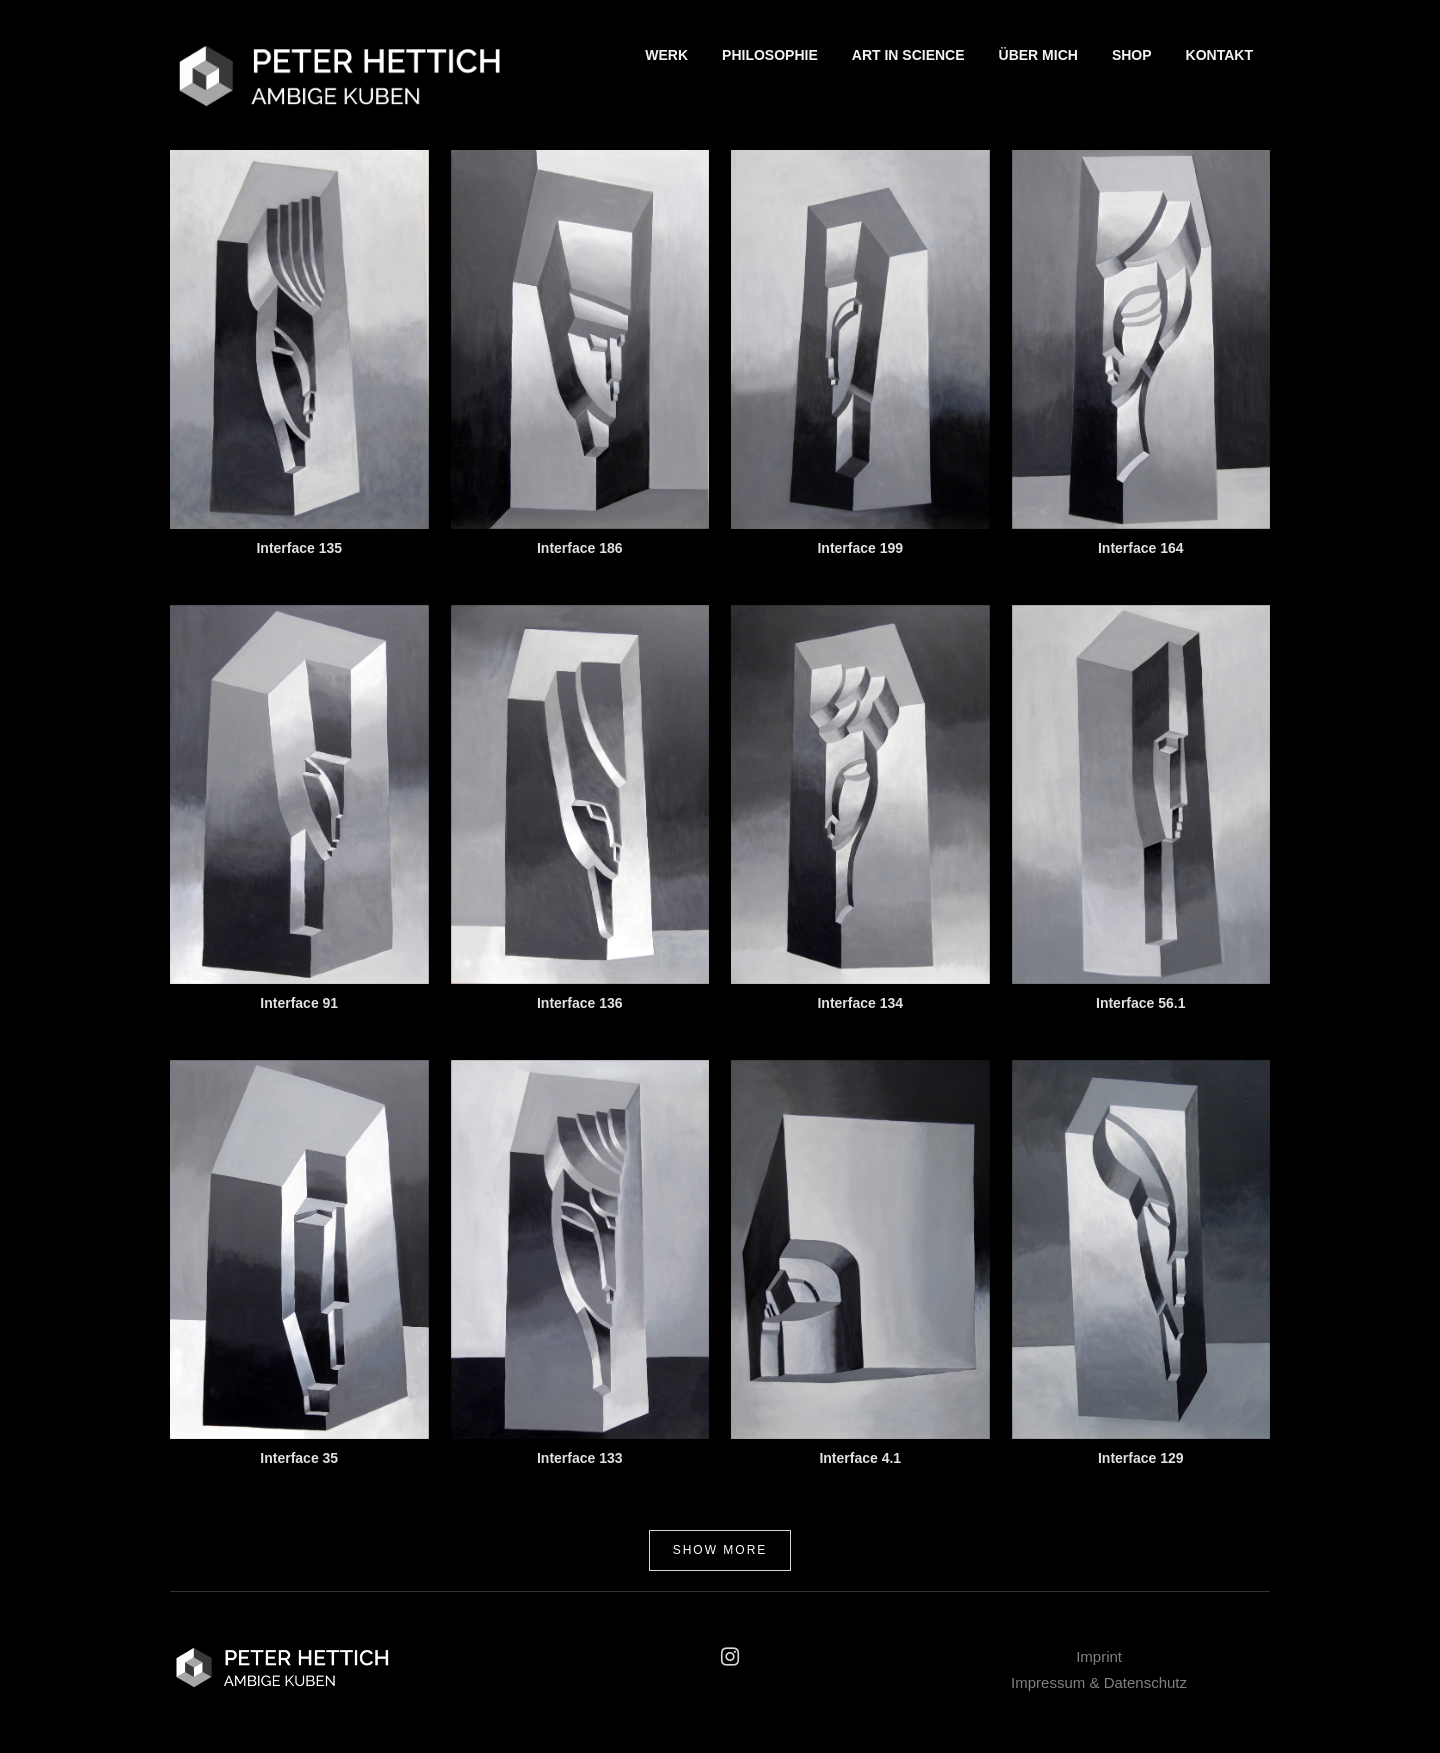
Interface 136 (580, 1003)
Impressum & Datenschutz (1099, 1682)
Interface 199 (860, 548)
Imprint (1099, 1656)
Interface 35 (299, 1458)
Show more (720, 1550)
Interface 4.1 (860, 1458)
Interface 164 (1141, 548)
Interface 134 (860, 1003)
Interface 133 (580, 1458)
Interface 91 (299, 1003)
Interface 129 (1141, 1458)
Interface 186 (580, 548)
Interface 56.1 (1141, 1003)
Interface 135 (299, 548)
